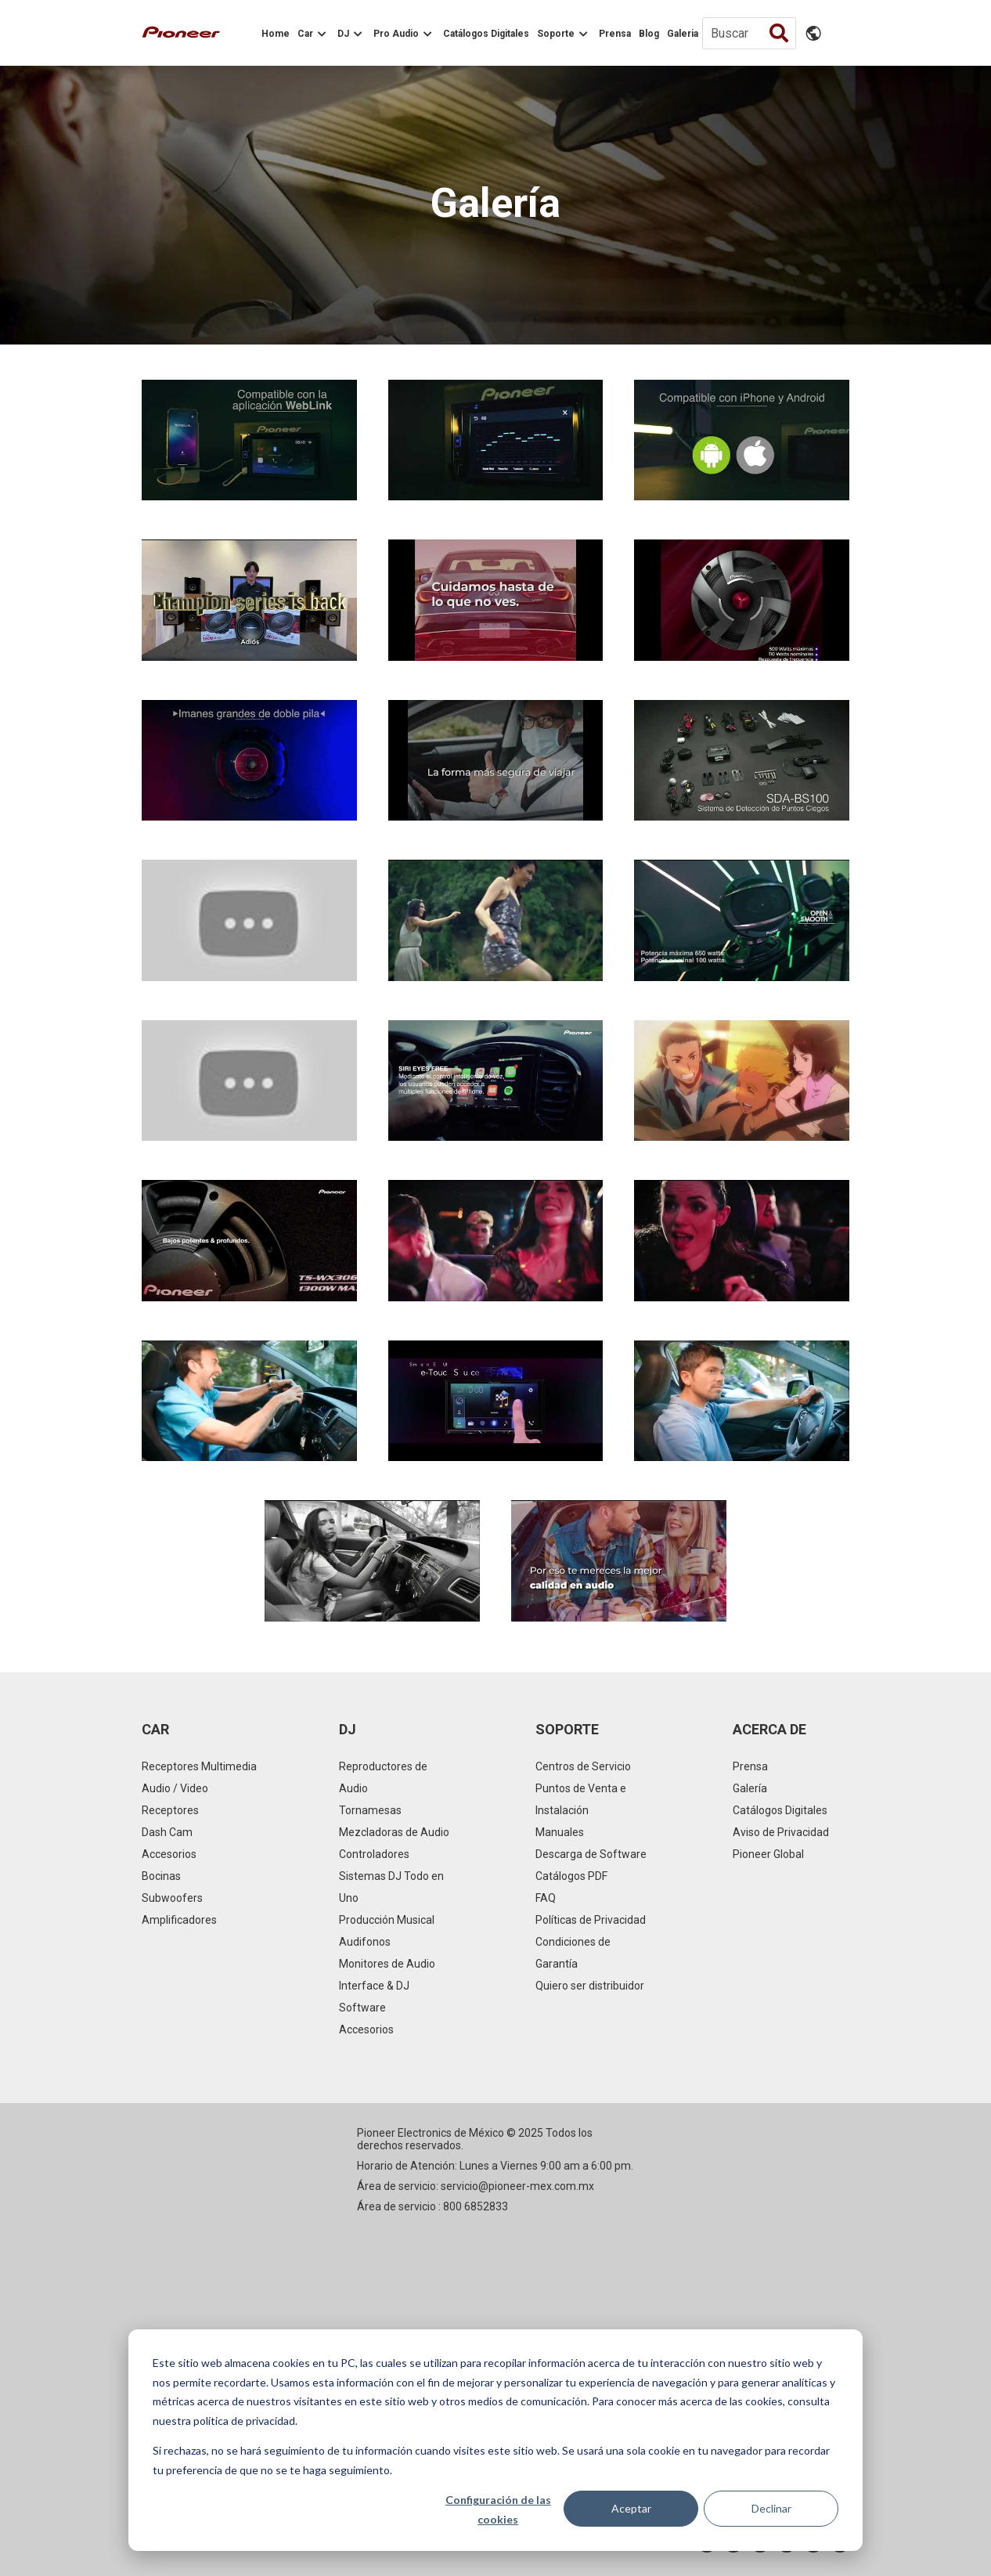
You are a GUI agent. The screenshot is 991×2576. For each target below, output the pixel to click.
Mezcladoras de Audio (394, 1832)
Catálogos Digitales (486, 33)
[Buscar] (749, 33)
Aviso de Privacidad (781, 1832)
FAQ (545, 1898)
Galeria (682, 33)
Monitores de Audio (387, 1963)
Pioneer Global (768, 1854)
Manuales (559, 1832)
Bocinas (161, 1876)
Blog (649, 33)
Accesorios (169, 1854)
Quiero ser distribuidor (589, 1985)
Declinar (771, 2508)
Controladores (374, 1854)
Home (275, 33)
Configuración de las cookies (498, 2509)
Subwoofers (172, 1898)
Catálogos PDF (571, 1876)
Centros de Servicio (583, 1766)
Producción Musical (386, 1920)
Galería (750, 1788)
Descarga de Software (591, 1854)
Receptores (170, 1810)
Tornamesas (370, 1810)
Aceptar (631, 2508)
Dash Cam (167, 1832)
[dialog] (495, 2440)
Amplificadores (179, 1920)
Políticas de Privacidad (590, 1920)
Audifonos (365, 1942)
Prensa (615, 33)
